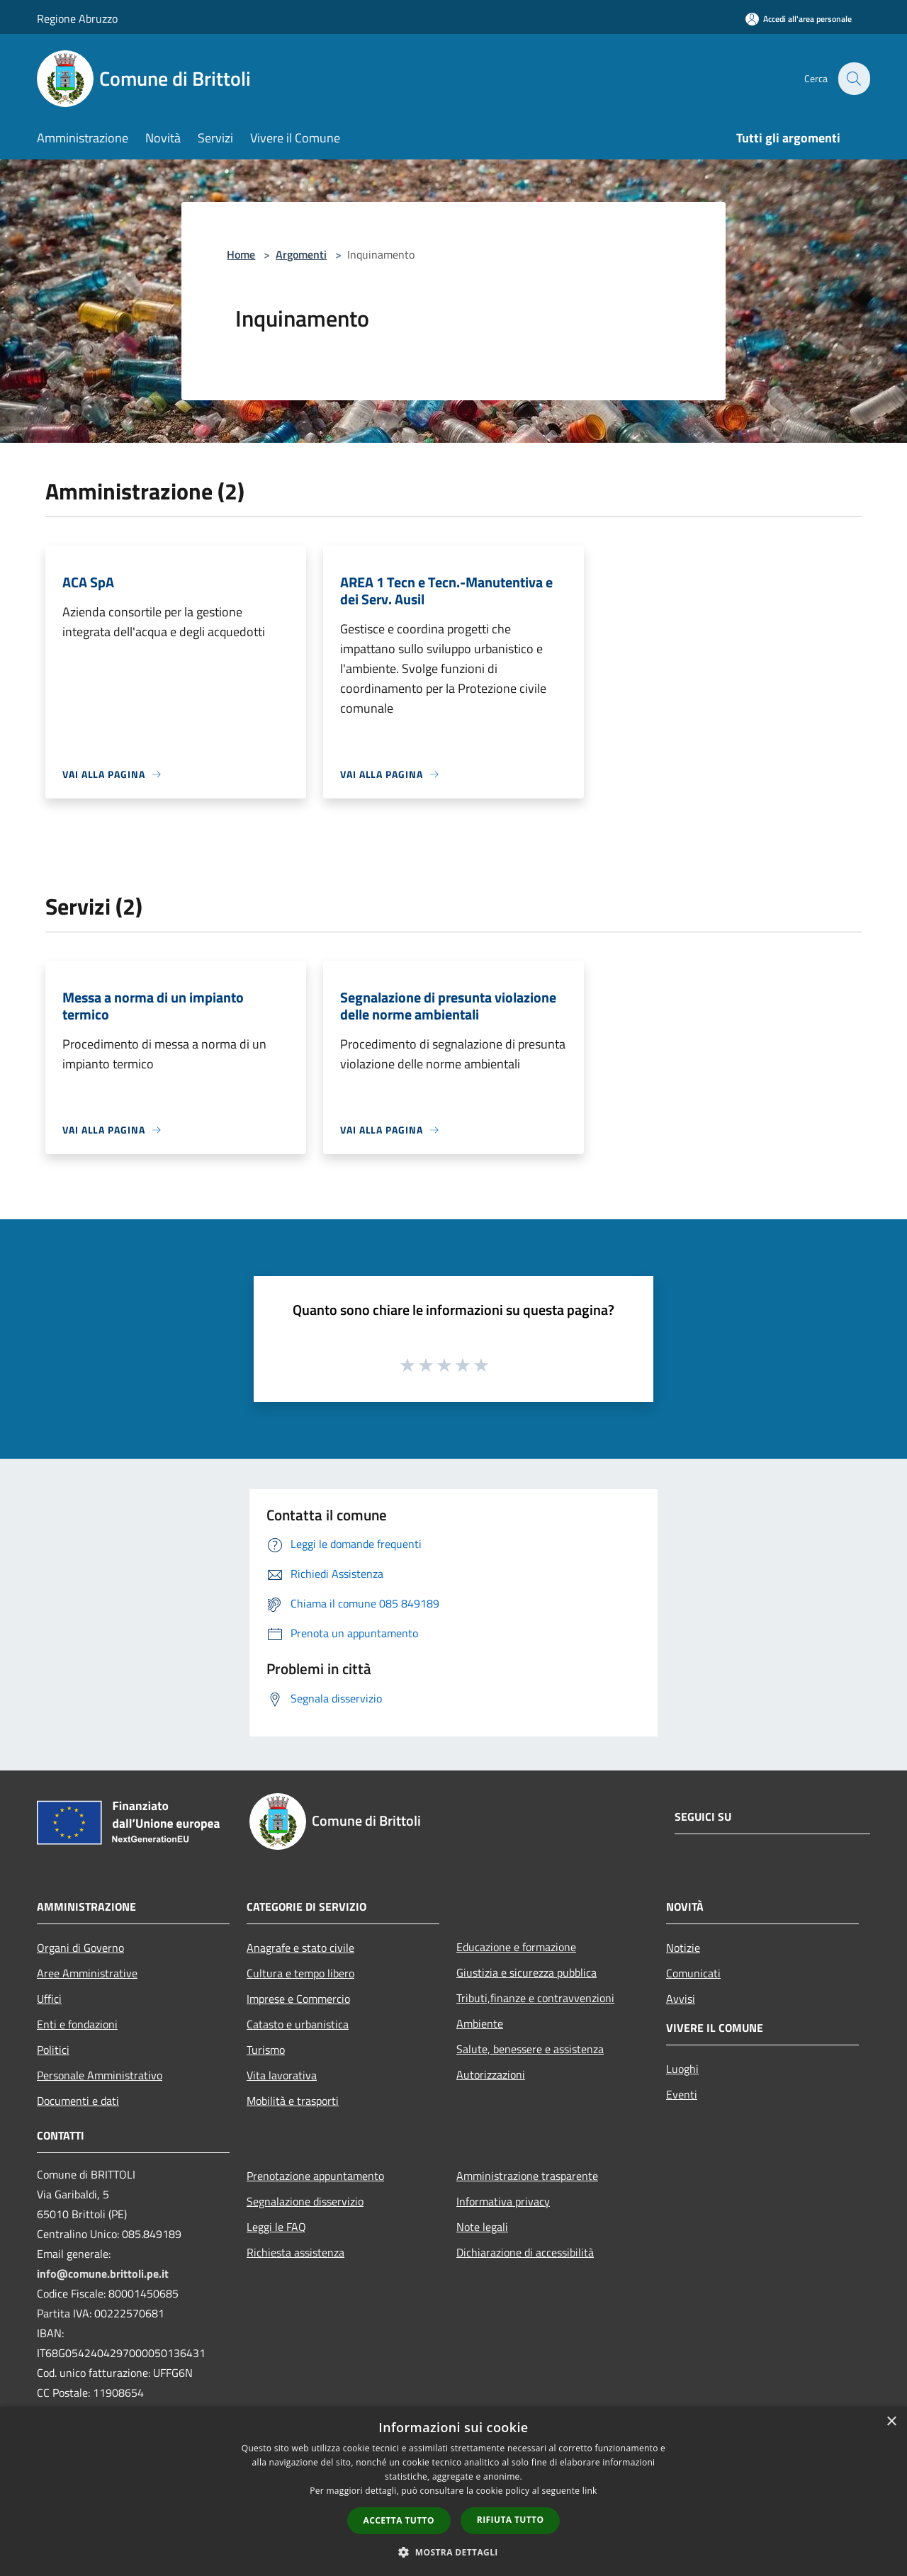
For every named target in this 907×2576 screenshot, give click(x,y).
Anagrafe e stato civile (300, 1947)
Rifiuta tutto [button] (510, 2520)
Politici (53, 2049)
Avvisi (680, 1998)
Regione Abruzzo (77, 18)
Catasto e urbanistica (298, 2024)
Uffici (49, 1998)
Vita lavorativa (282, 2075)
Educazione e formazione (516, 1946)
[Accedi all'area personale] (798, 18)
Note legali (482, 2226)
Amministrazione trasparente (527, 2175)
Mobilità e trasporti (293, 2100)
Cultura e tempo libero (300, 1973)
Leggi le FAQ (276, 2226)
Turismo (266, 2049)
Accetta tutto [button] (399, 2520)
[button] (453, 2552)
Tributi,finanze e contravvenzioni (535, 1997)
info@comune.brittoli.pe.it (103, 2273)
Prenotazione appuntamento (315, 2175)
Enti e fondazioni (77, 2024)
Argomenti (301, 254)
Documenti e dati (78, 2100)
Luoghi (682, 2068)
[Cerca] (853, 79)
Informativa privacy (503, 2201)
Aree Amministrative (87, 1973)
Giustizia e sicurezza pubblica (526, 1972)
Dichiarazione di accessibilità (525, 2252)
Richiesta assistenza (295, 2252)
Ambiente (479, 2023)
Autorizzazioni (490, 2074)
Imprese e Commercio (298, 1998)
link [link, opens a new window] (589, 2491)
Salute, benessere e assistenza (530, 2048)
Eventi (681, 2094)
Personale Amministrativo (99, 2075)
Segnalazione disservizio (305, 2201)
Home (241, 254)
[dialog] (453, 2491)
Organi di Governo (80, 1947)
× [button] (891, 2422)
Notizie (683, 1947)
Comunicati (693, 1973)
